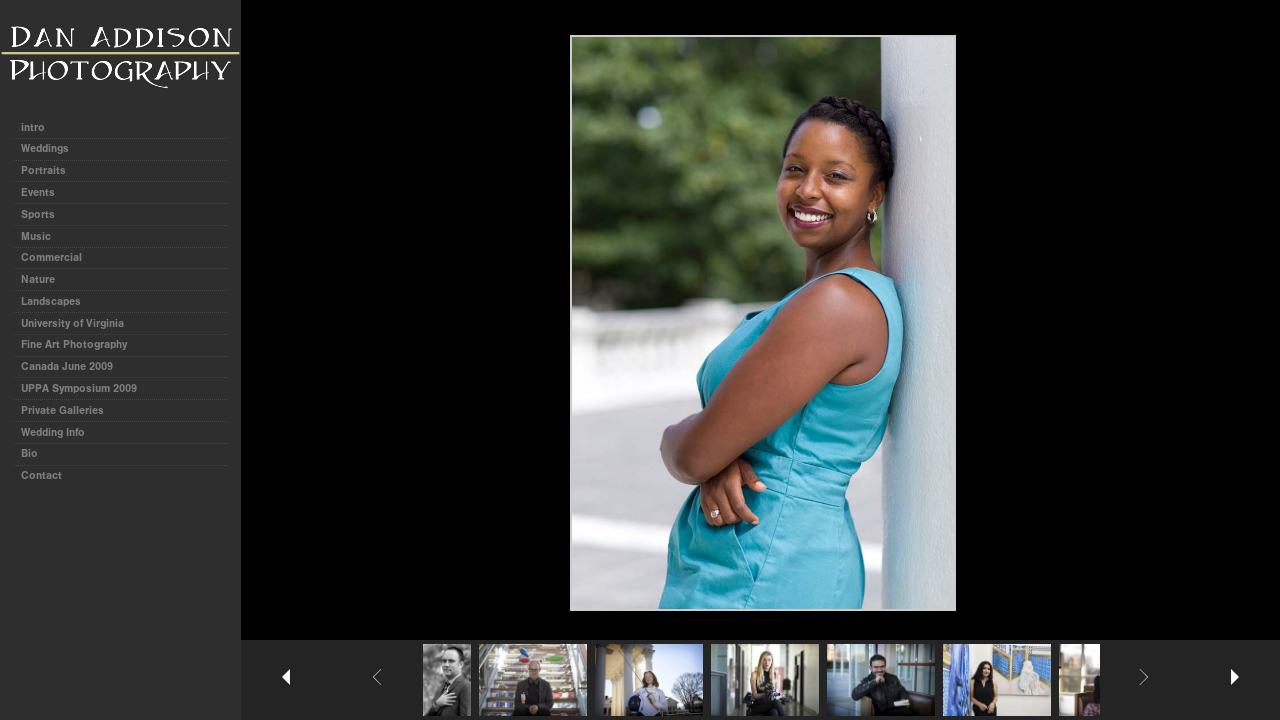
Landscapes (51, 301)
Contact (41, 475)
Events (38, 192)
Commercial (51, 257)
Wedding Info (53, 432)
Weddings (45, 148)
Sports (38, 214)
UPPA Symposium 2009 (79, 388)
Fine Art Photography (74, 344)
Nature (38, 279)
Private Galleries (62, 410)
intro (33, 127)
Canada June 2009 (67, 366)
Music (36, 236)
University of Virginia (72, 323)
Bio (29, 453)
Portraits (43, 170)
